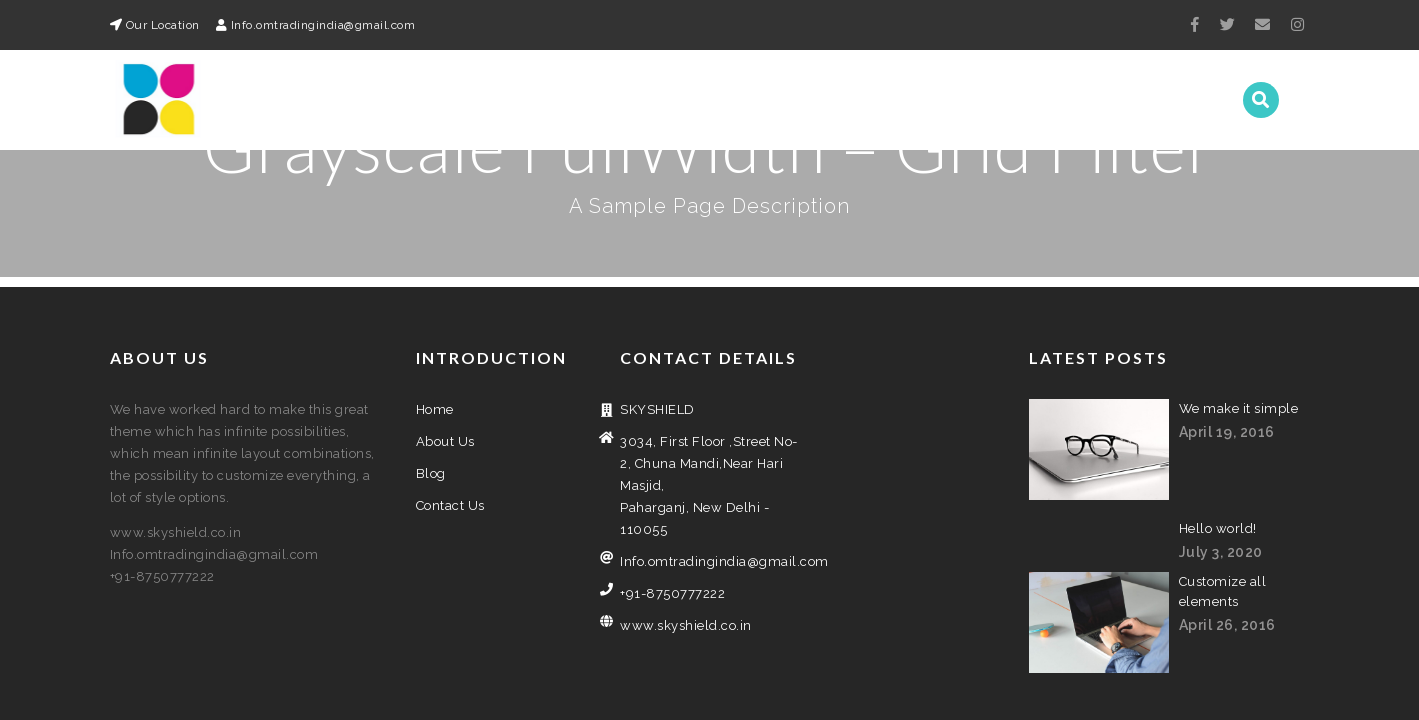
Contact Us (1161, 100)
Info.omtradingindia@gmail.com (709, 461)
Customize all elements (1223, 491)
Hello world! (1218, 428)
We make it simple (1239, 308)
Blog (1066, 100)
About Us (980, 100)
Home (892, 100)
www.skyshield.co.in (686, 525)
